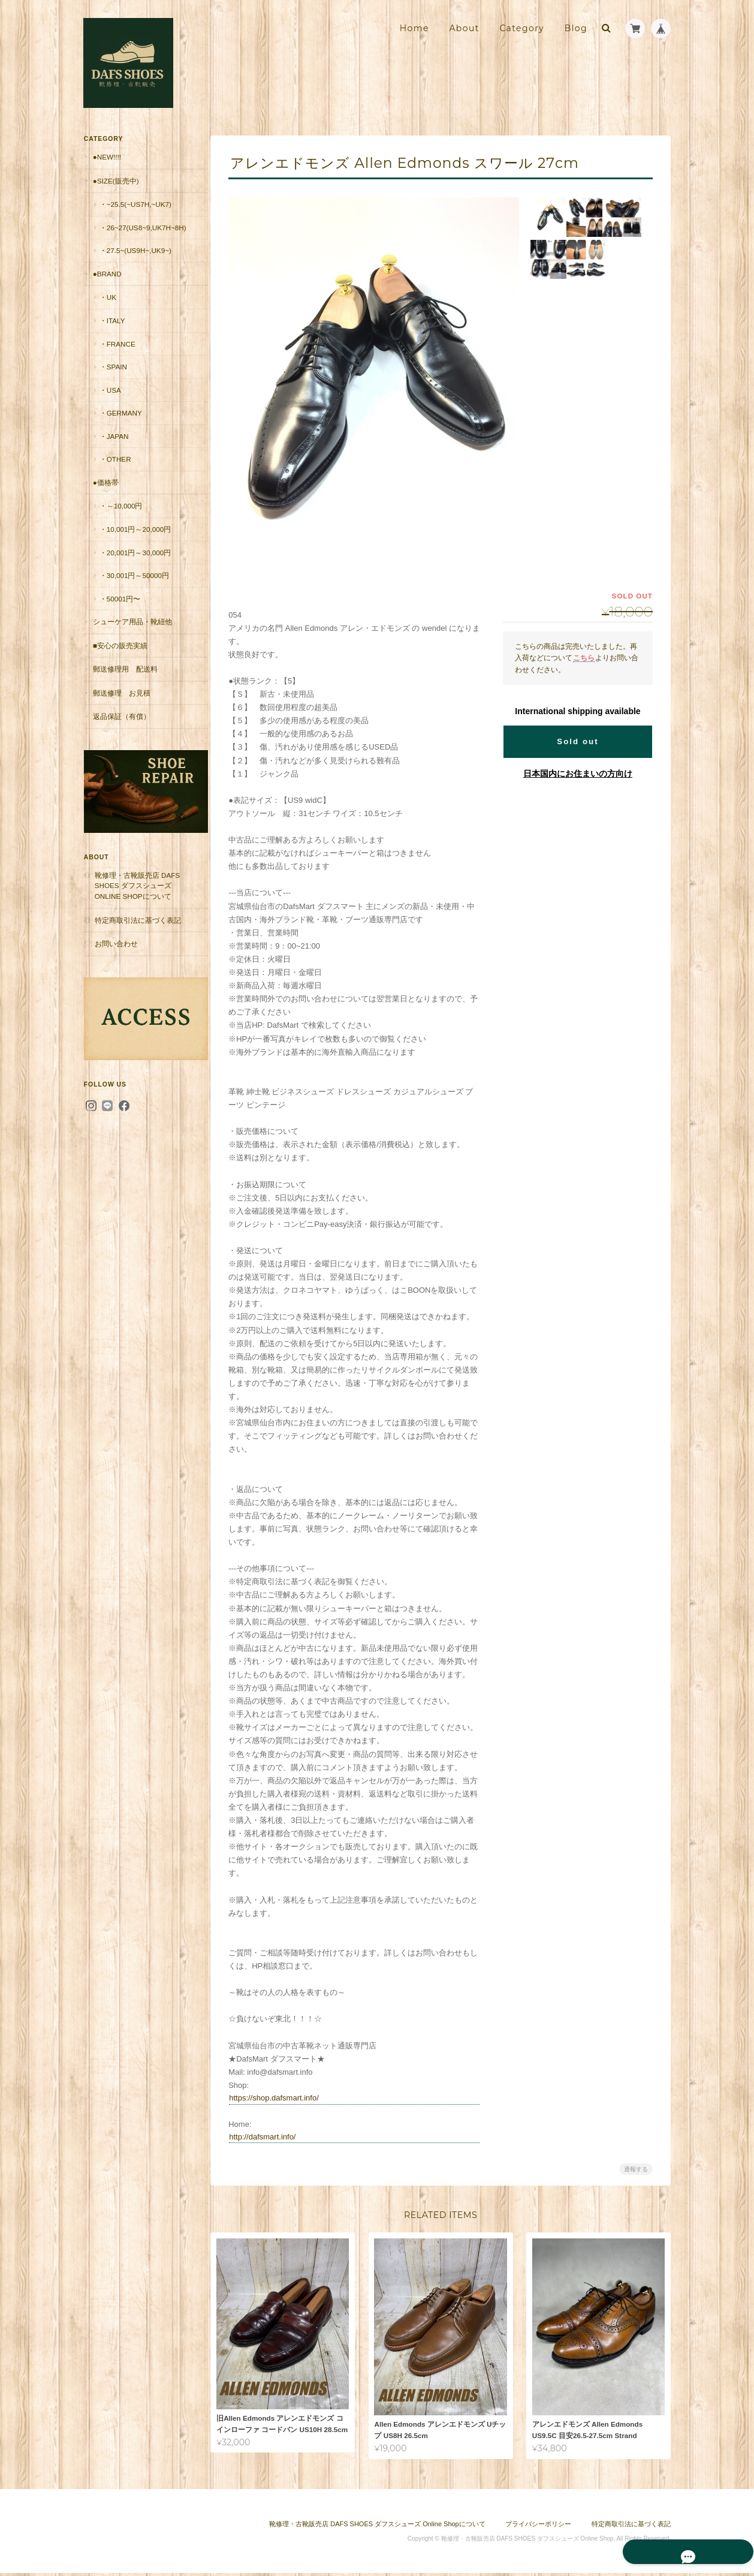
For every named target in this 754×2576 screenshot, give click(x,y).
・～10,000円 (120, 516)
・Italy (112, 331)
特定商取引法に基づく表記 (137, 919)
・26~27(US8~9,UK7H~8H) (139, 232)
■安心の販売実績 (119, 656)
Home (414, 28)
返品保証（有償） (121, 726)
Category (521, 28)
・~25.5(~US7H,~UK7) (135, 204)
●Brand (106, 284)
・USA (109, 400)
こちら (584, 657)
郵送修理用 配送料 (124, 679)
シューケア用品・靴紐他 (131, 632)
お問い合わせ (115, 943)
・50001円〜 (119, 608)
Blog (576, 28)
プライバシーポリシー (538, 2526)
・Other (115, 469)
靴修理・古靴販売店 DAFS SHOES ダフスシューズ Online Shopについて (136, 885)
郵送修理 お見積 (121, 703)
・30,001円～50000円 (133, 585)
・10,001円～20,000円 (135, 539)
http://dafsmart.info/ (267, 2136)
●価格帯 (105, 492)
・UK (107, 307)
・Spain (112, 377)
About (464, 28)
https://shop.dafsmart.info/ (279, 2097)
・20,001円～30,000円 (135, 562)
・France (117, 353)
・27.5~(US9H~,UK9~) (135, 260)
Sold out (577, 741)
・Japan (113, 446)
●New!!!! (106, 157)
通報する (636, 2169)
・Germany (120, 423)
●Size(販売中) (115, 180)
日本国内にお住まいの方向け (577, 773)
